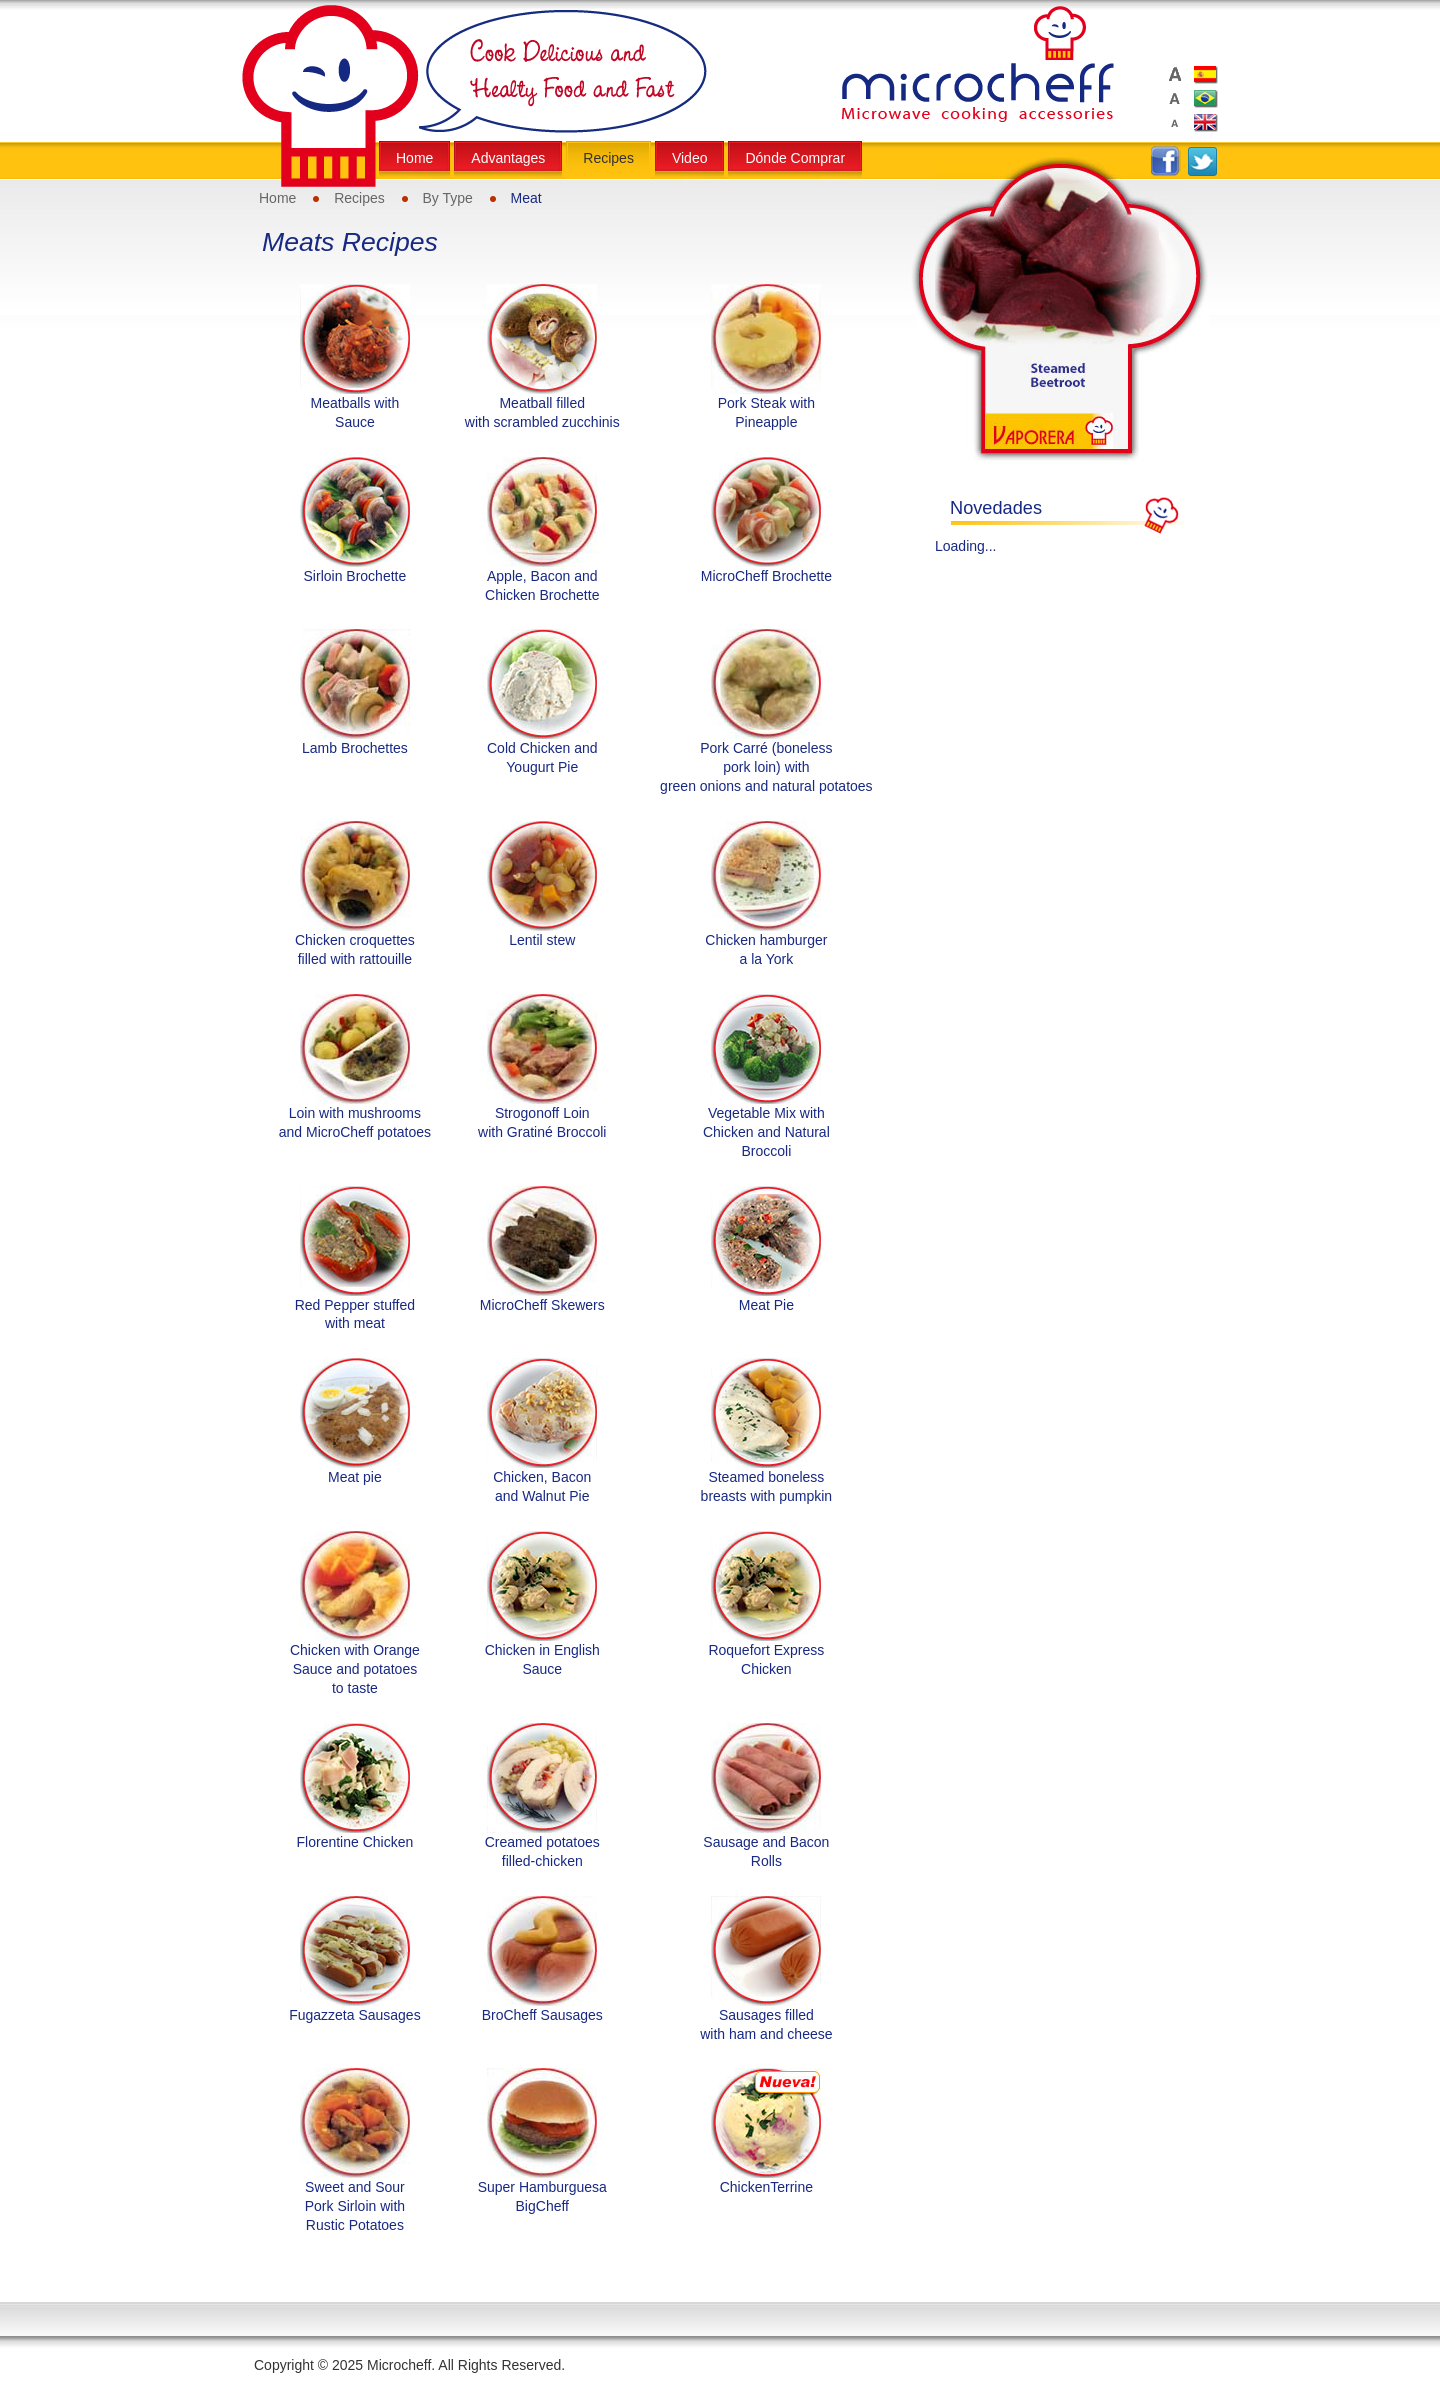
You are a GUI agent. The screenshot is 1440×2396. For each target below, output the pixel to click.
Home (277, 198)
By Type (448, 198)
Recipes (359, 198)
